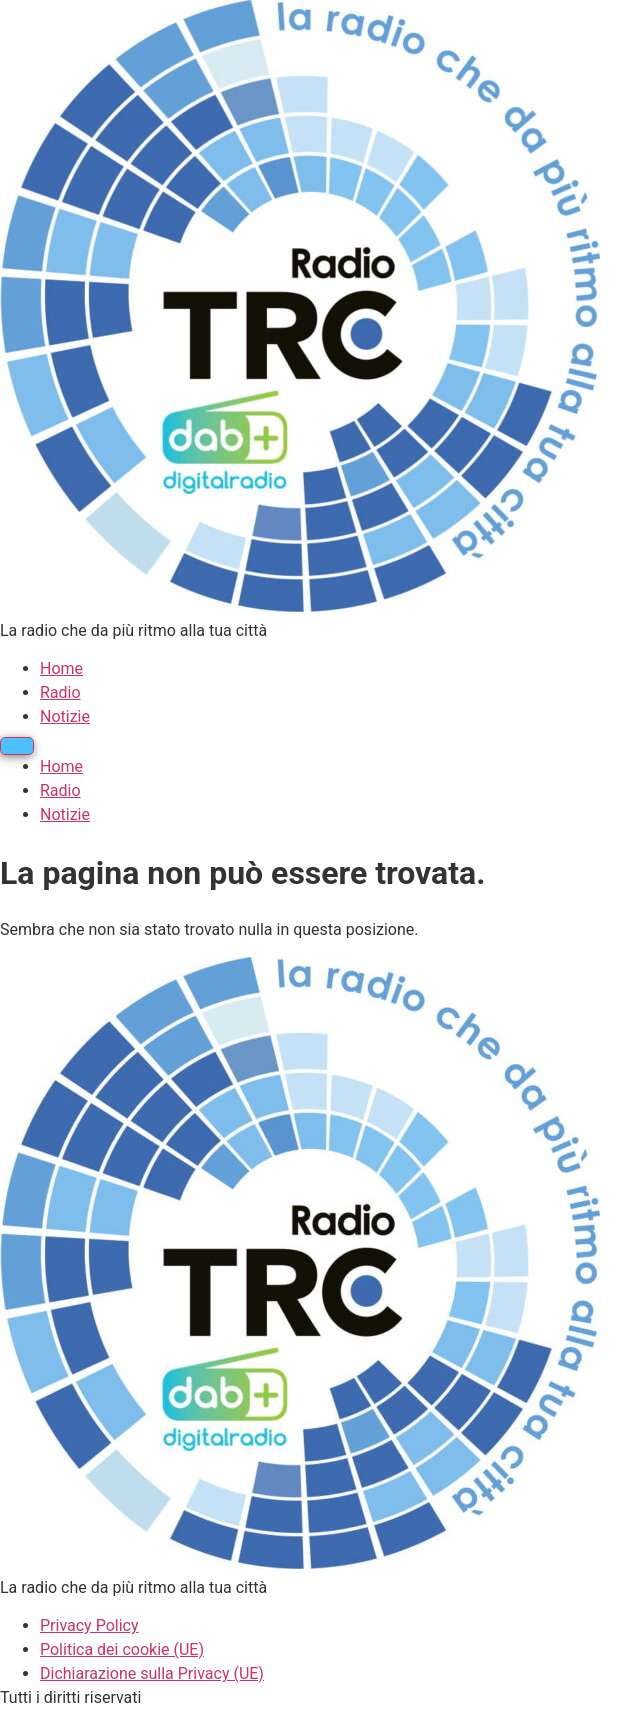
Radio (60, 692)
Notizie (65, 716)
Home (61, 668)
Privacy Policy (89, 1625)
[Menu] (17, 746)
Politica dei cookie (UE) (122, 1649)
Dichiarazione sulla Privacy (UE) (152, 1673)
